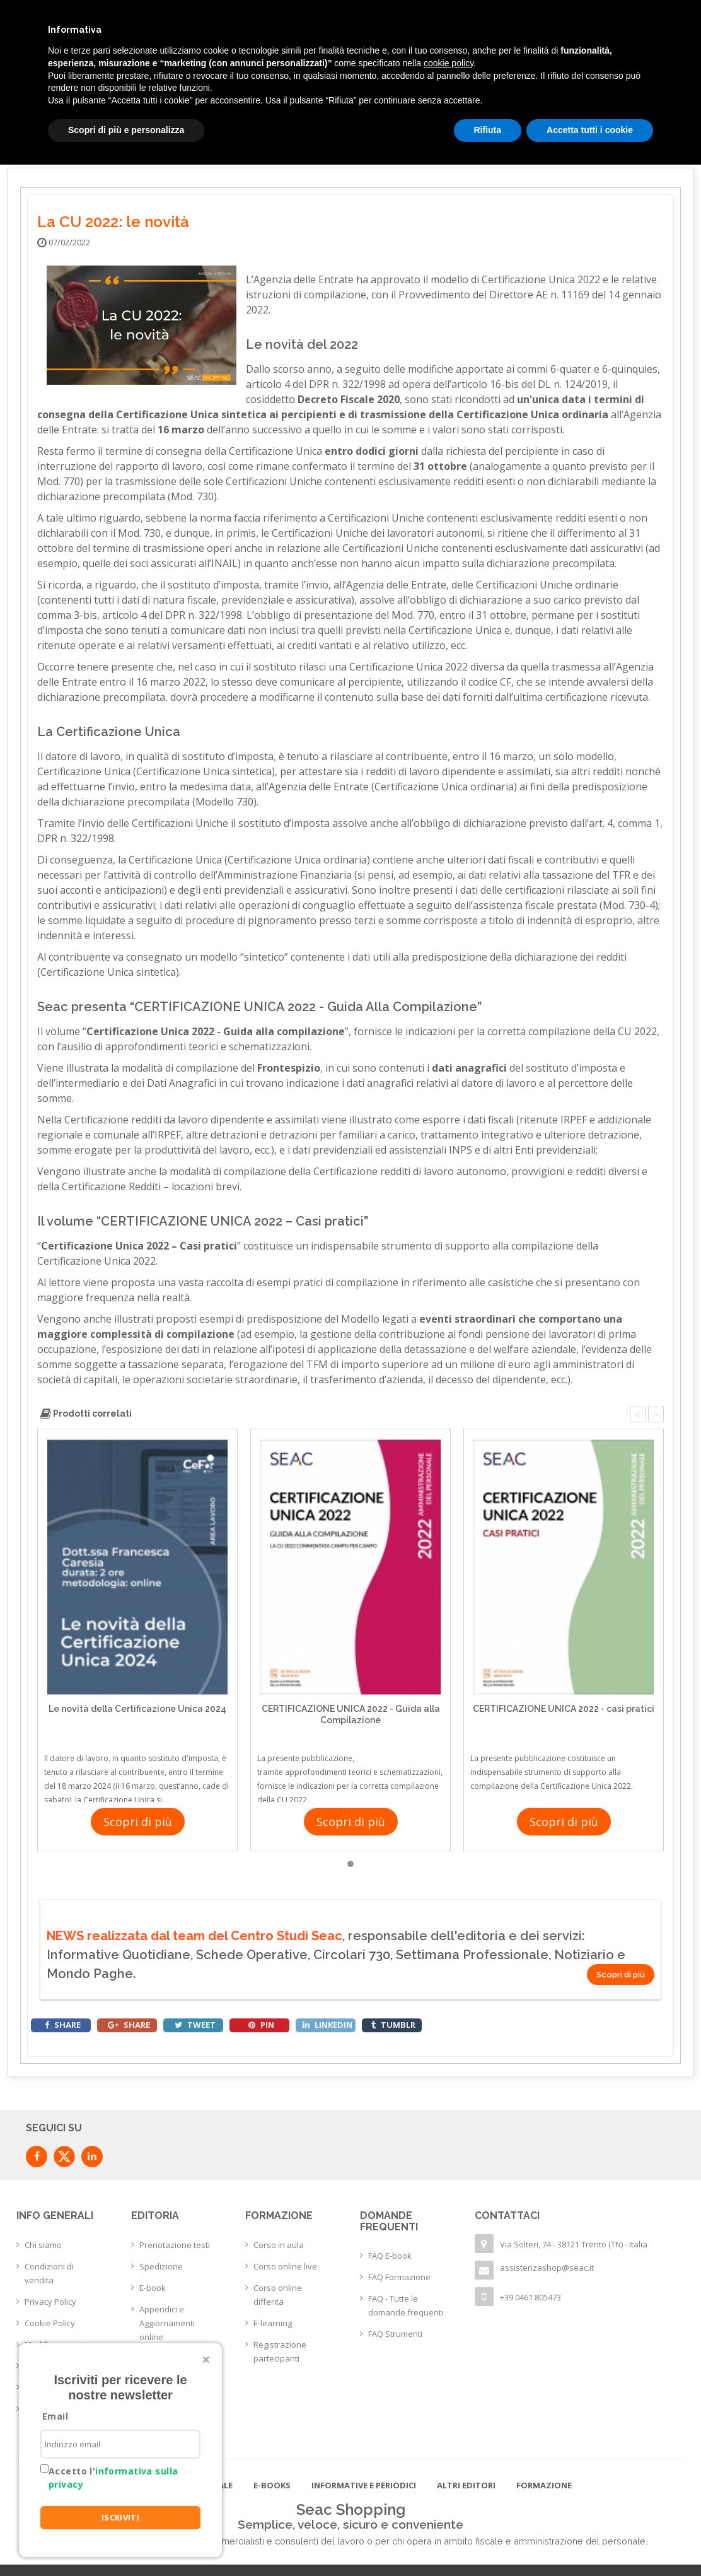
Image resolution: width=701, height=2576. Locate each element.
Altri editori (466, 2485)
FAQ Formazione (399, 2277)
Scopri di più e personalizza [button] (126, 130)
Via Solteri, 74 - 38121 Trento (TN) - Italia (573, 2244)
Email (55, 2416)
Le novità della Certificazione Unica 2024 (137, 1709)
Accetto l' (113, 2477)
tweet (195, 2024)
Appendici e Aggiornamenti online (167, 2323)
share (63, 2024)
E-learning (272, 2323)
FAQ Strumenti (395, 2333)
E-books (272, 2485)
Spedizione (161, 2266)
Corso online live (285, 2266)
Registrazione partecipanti (279, 2351)
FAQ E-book (390, 2255)
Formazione (544, 2485)
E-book (152, 2287)
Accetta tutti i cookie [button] (590, 130)
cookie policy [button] (448, 63)
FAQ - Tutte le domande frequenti (405, 2305)
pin (261, 2024)
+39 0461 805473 (530, 2297)
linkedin (327, 2024)
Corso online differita (277, 2294)
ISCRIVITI (120, 2517)
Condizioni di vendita (49, 2273)
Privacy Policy (50, 2301)
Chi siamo (43, 2245)
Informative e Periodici (363, 2485)
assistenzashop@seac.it (547, 2267)
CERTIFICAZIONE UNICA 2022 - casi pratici (563, 1709)
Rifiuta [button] (488, 130)
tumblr (393, 2024)
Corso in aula (278, 2245)
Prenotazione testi (174, 2245)
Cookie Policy (50, 2323)
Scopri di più (137, 1821)
